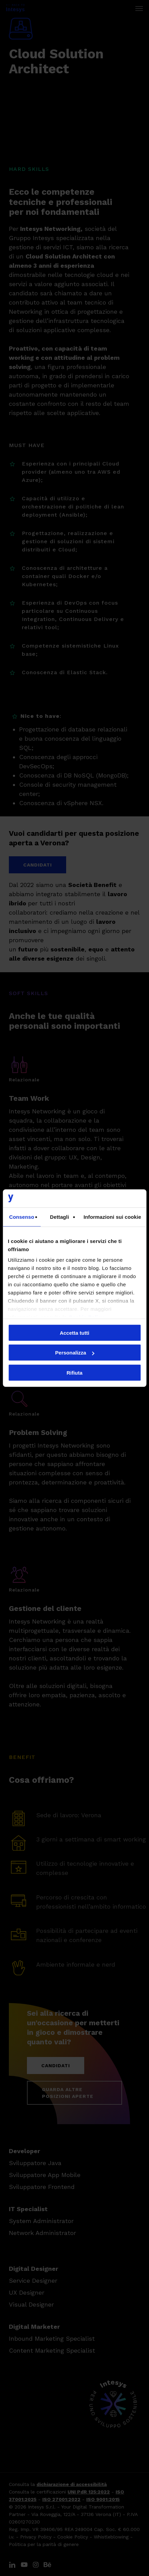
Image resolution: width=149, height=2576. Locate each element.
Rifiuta (74, 1372)
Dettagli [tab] (59, 1216)
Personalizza (74, 1353)
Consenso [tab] (21, 1216)
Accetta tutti (74, 1332)
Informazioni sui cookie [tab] (112, 1216)
